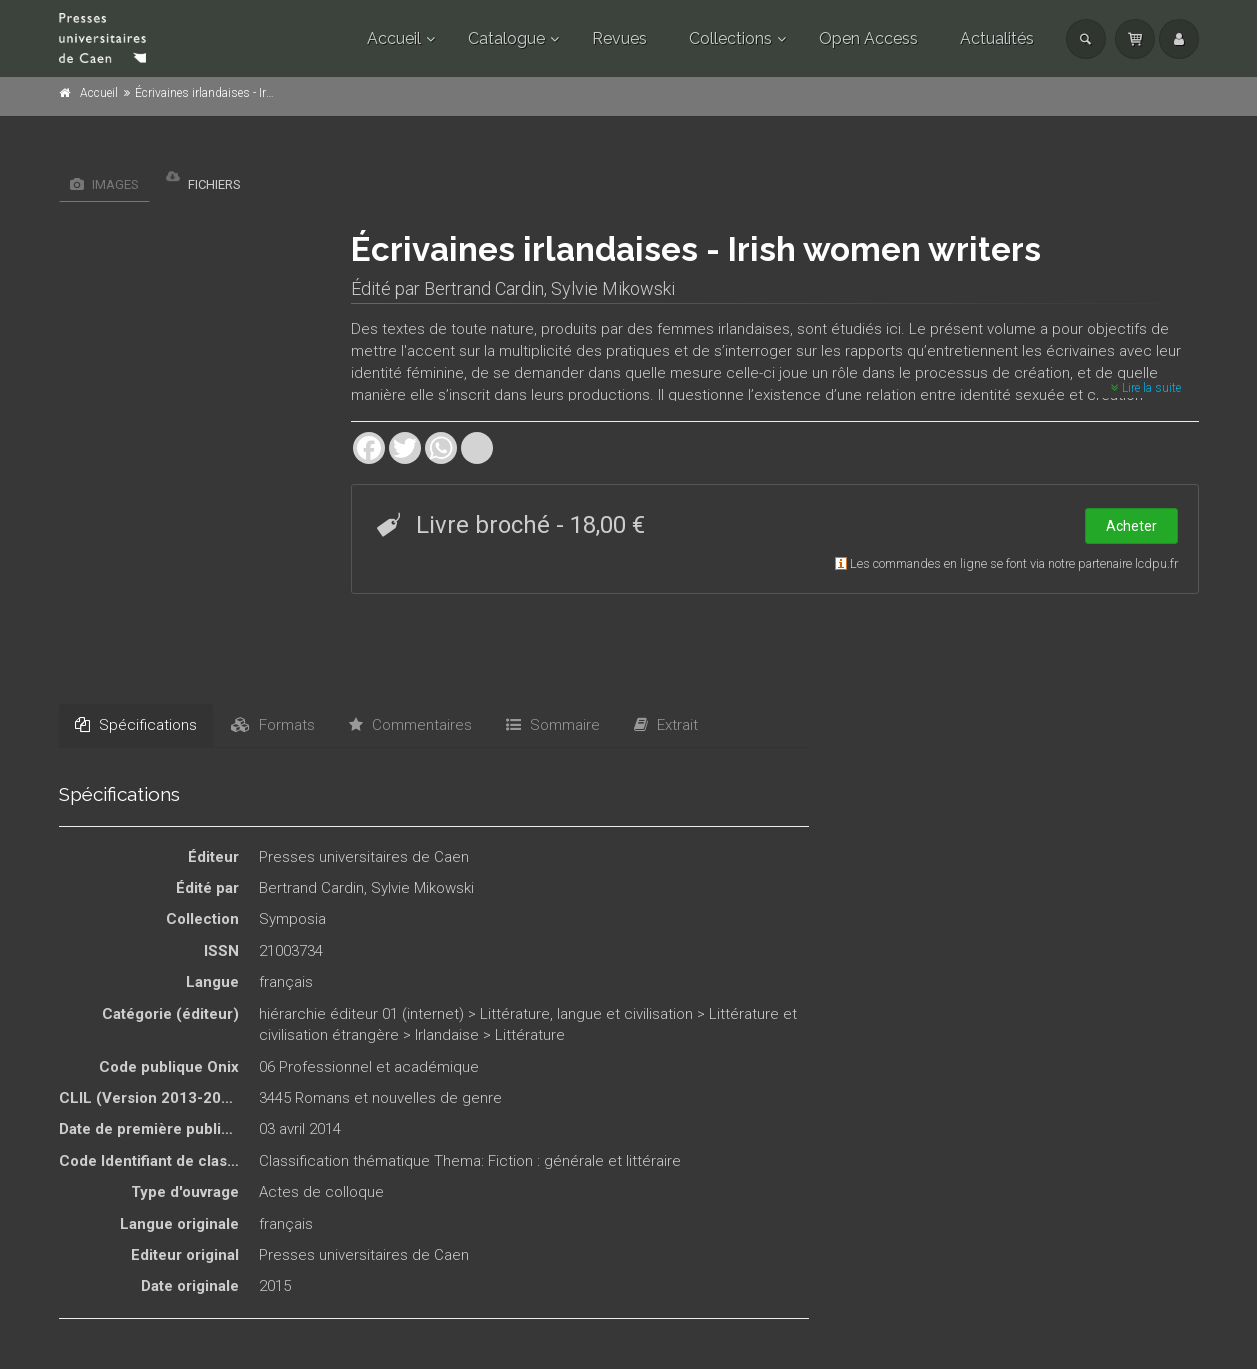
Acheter (1131, 526)
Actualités (997, 38)
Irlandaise (447, 1035)
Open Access (868, 38)
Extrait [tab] (666, 725)
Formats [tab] (273, 725)
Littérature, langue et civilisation (586, 1014)
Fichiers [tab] (203, 179)
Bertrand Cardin (484, 288)
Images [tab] (104, 184)
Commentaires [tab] (410, 725)
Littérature (530, 1035)
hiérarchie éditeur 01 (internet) (361, 1014)
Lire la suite (1146, 388)
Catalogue (506, 38)
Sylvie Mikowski (613, 288)
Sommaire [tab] (553, 725)
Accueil (394, 38)
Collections (730, 38)
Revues (619, 38)
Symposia (292, 919)
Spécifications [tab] (136, 725)
